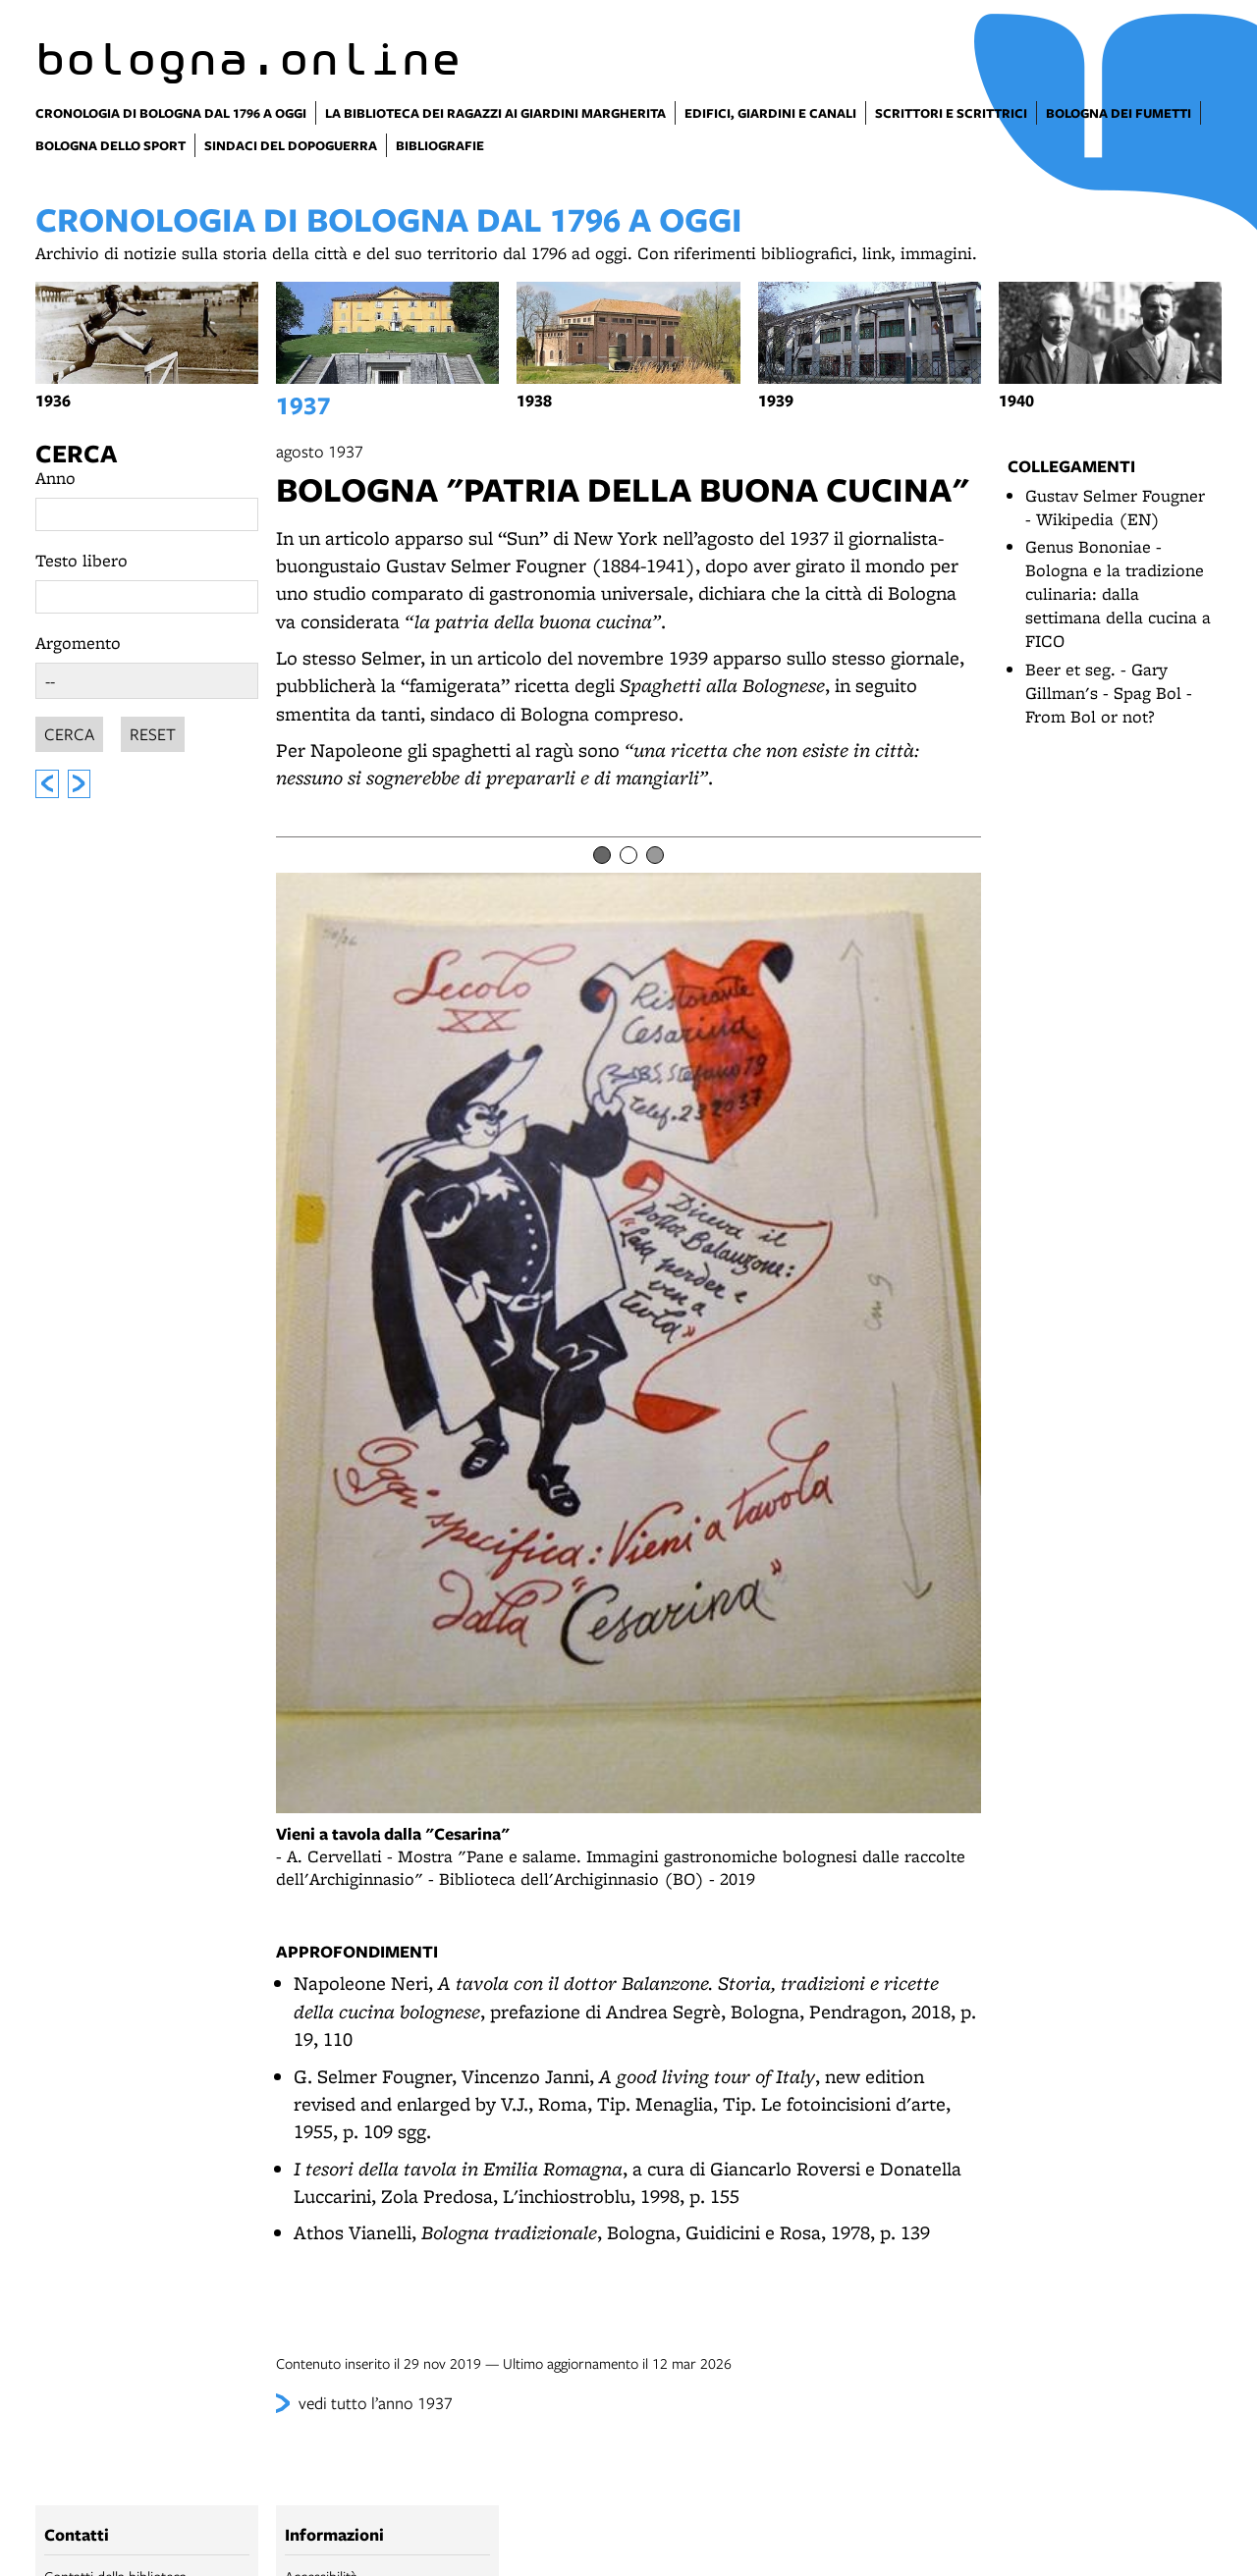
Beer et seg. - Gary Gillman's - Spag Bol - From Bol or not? (1108, 692)
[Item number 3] (655, 855)
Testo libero (81, 560)
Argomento (78, 642)
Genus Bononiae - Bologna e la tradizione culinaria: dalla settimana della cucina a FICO (1118, 593)
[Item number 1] (602, 855)
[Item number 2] (628, 855)
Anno (55, 477)
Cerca (76, 453)
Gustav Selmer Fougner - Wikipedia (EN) (1115, 507)
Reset (153, 731)
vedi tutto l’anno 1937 (376, 2402)
